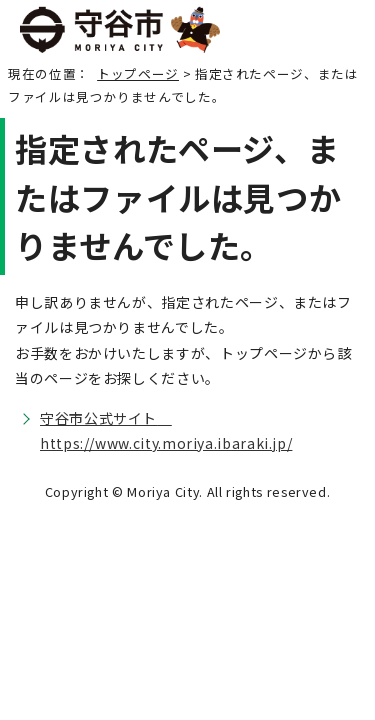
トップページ (138, 73)
